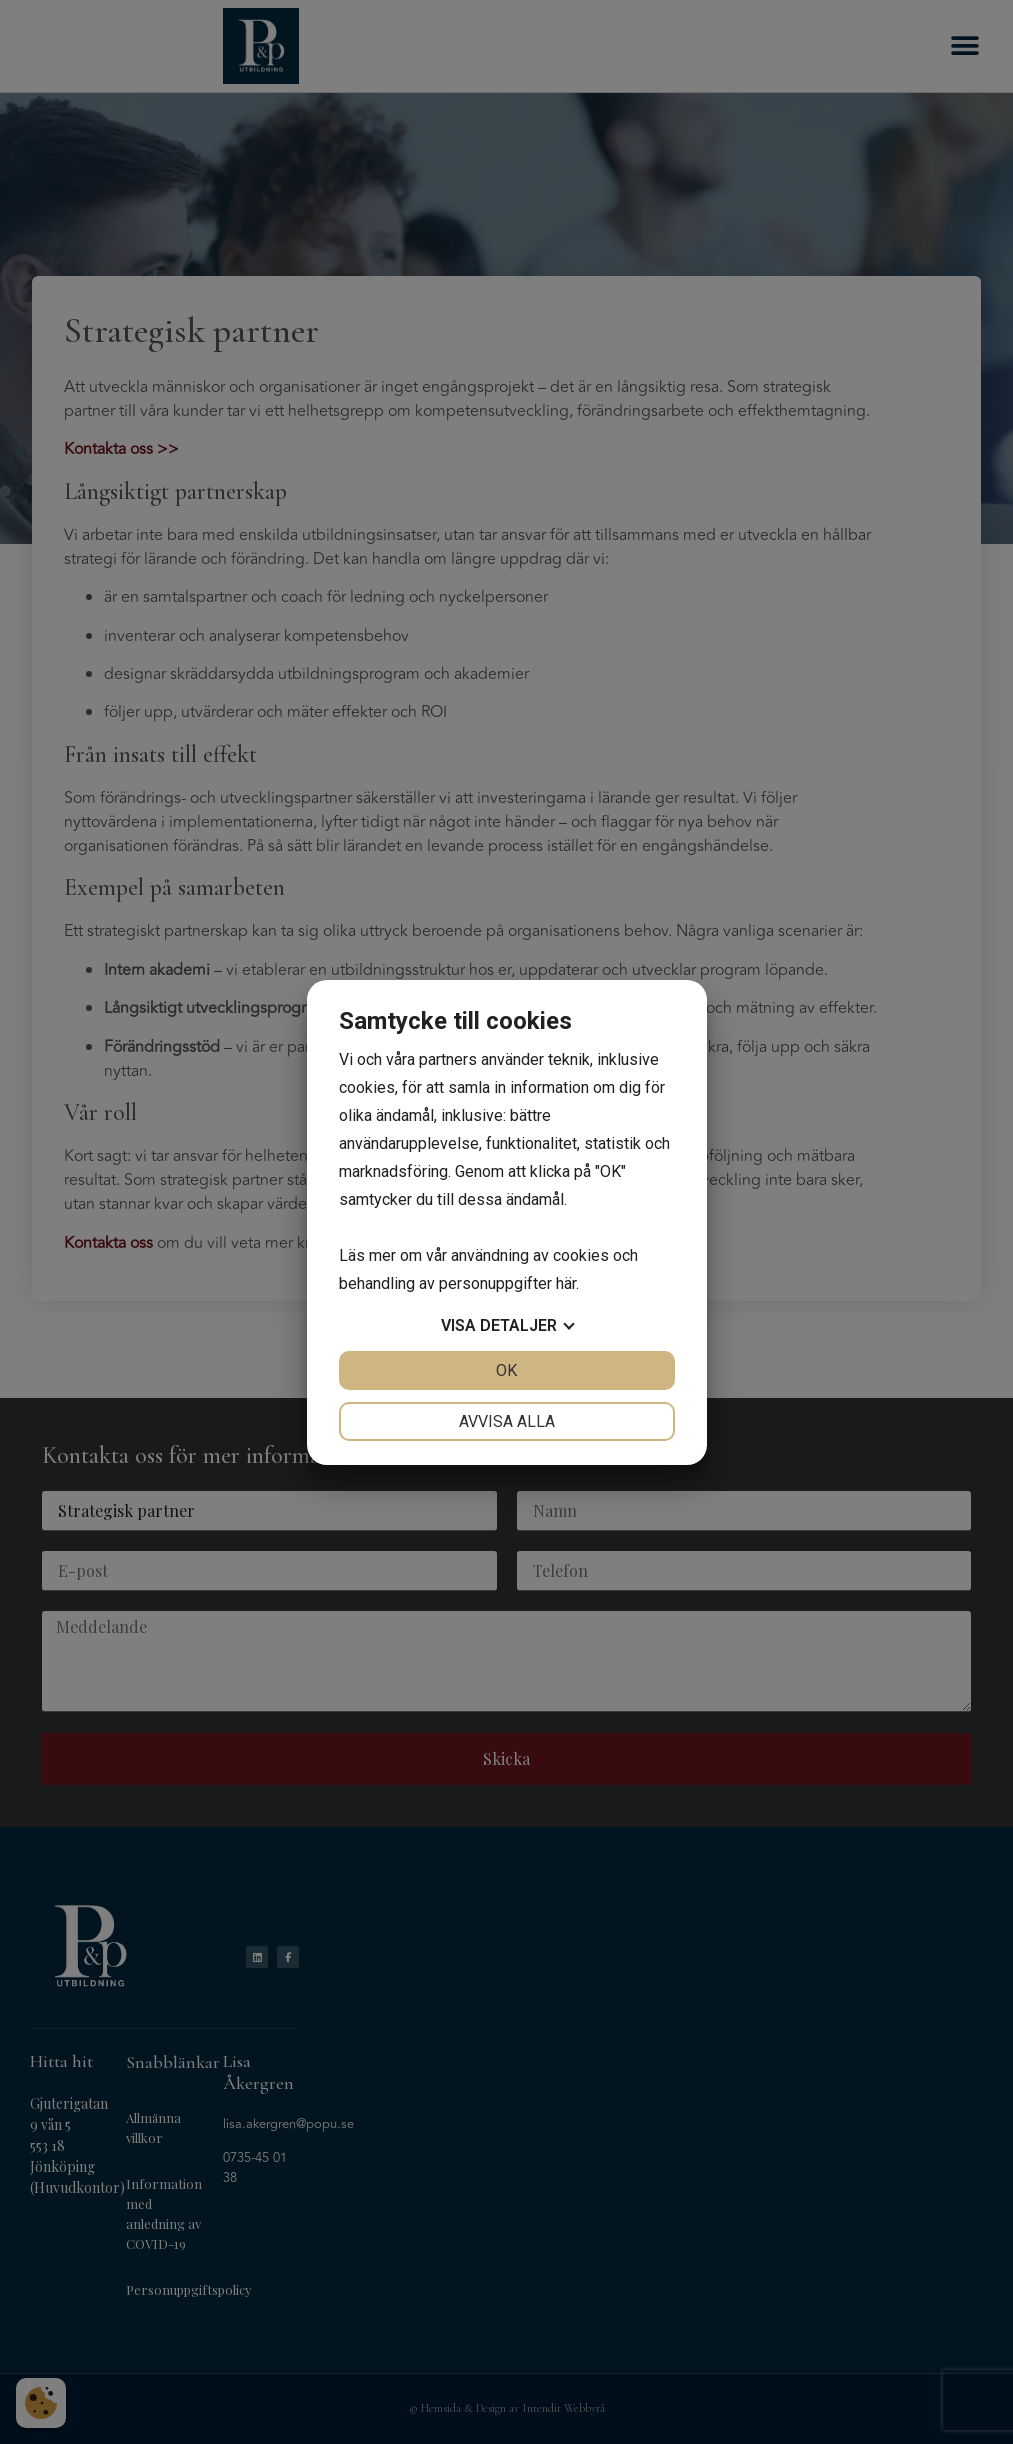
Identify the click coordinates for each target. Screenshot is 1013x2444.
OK (506, 1370)
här (566, 1283)
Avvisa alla (507, 1421)
